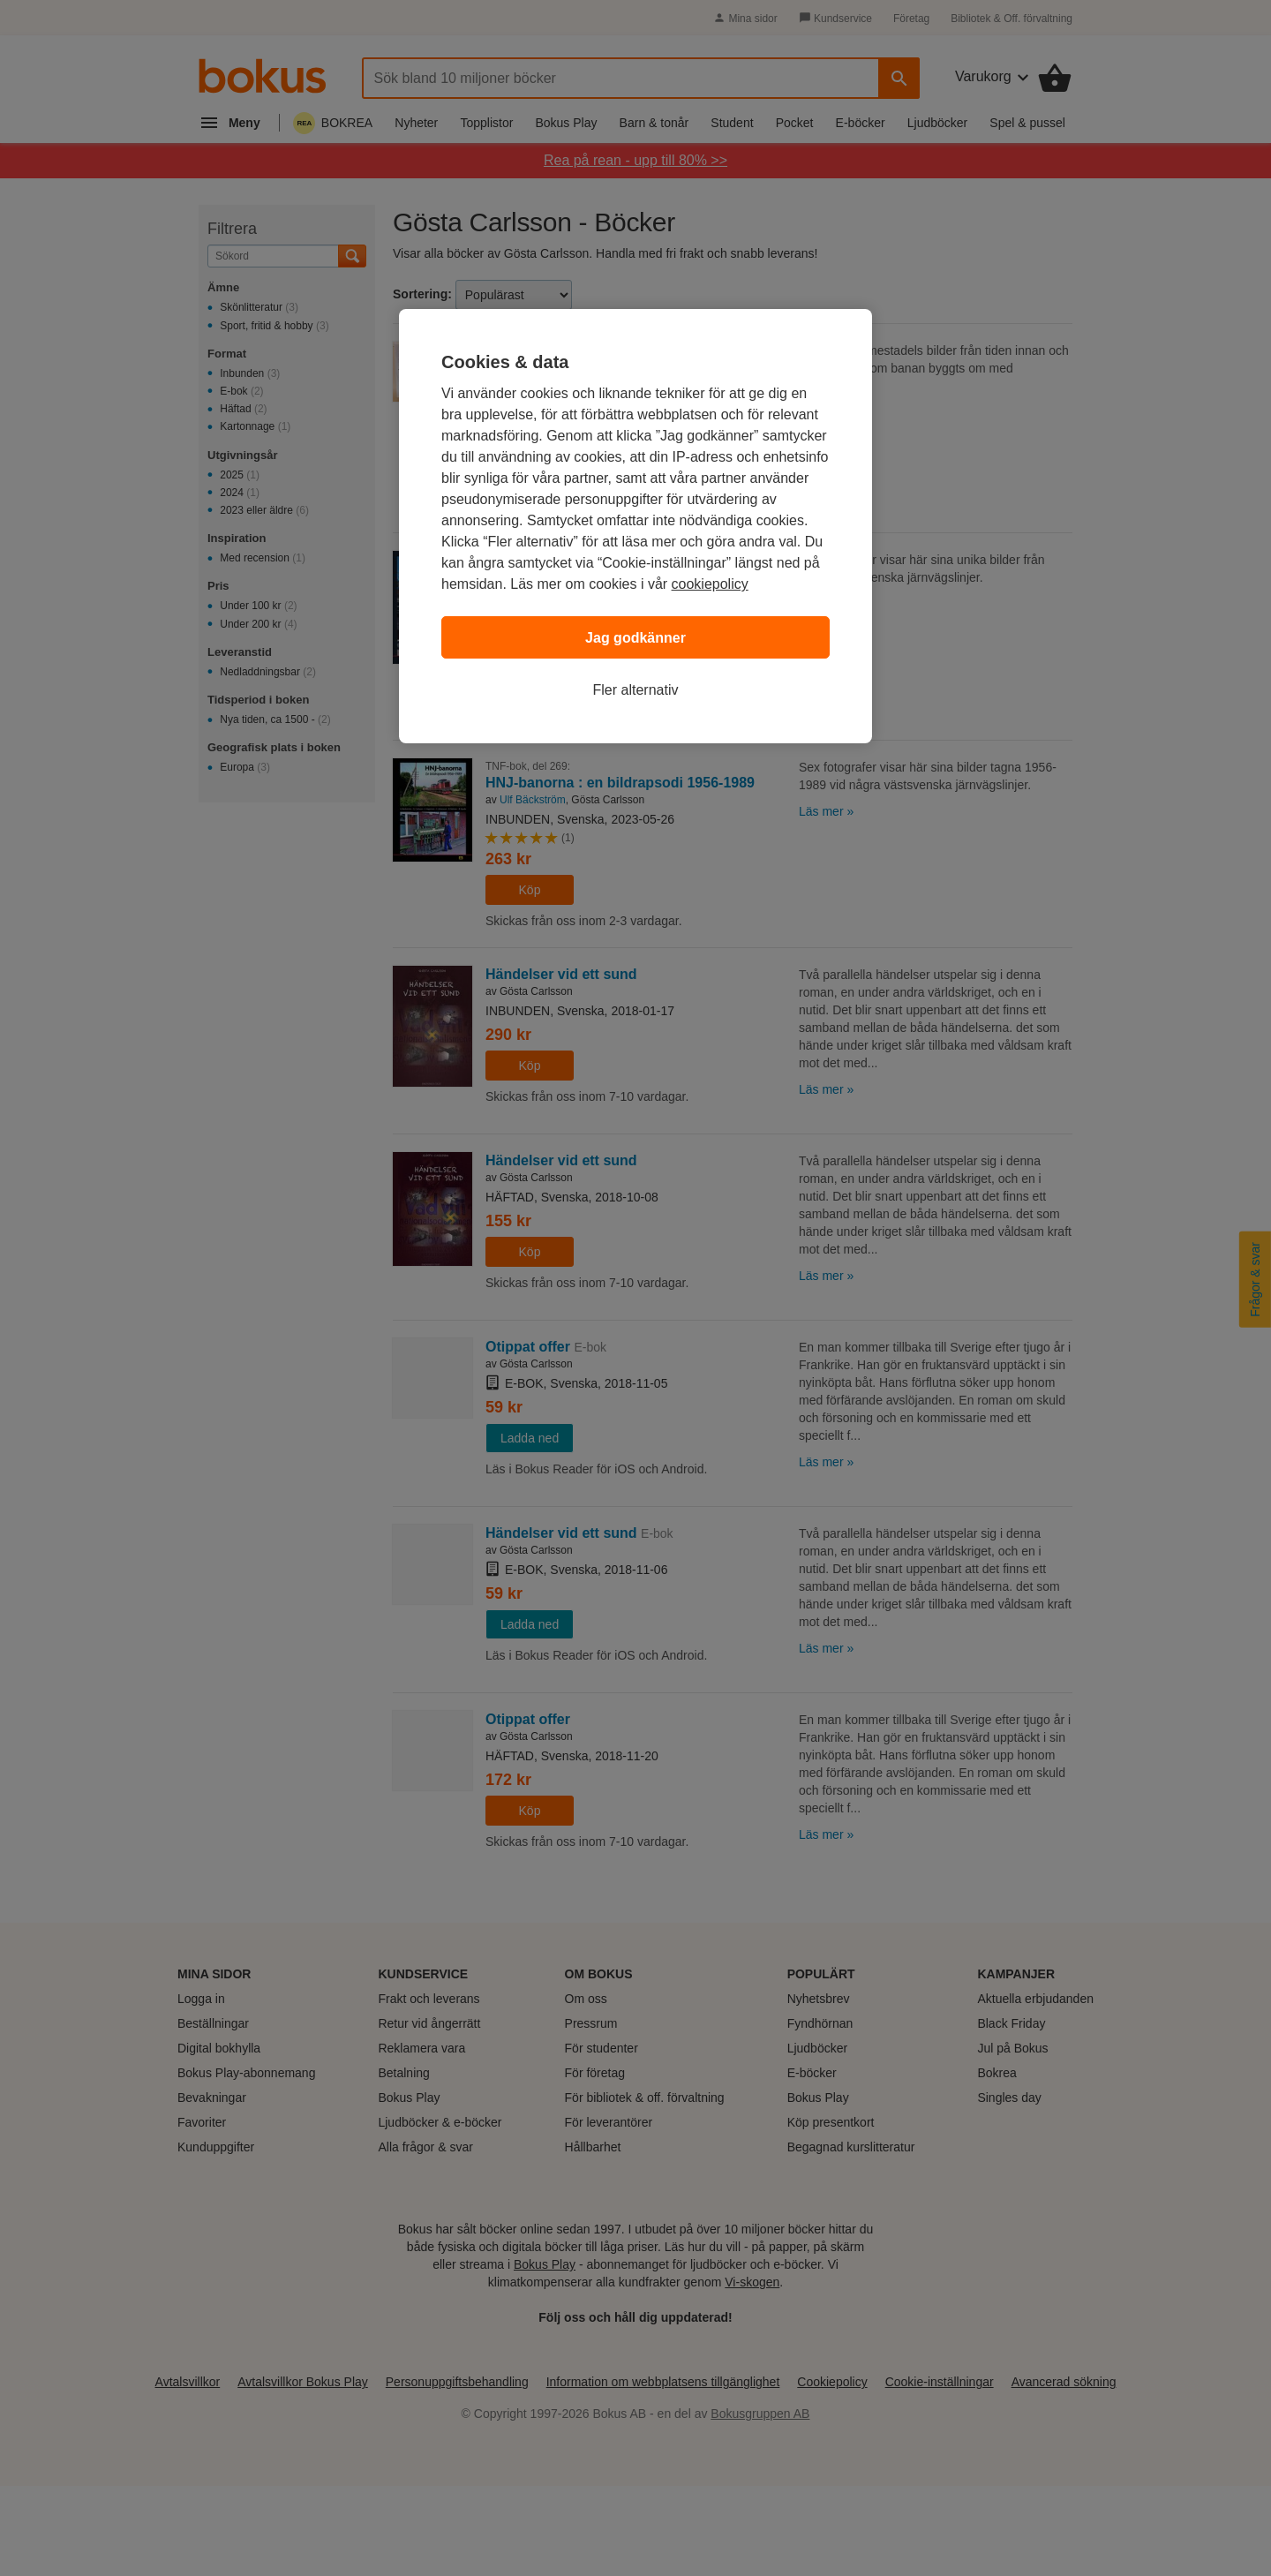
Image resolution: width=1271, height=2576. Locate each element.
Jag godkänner (635, 637)
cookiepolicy (710, 583)
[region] (635, 526)
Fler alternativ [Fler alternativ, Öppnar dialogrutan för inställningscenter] (636, 689)
